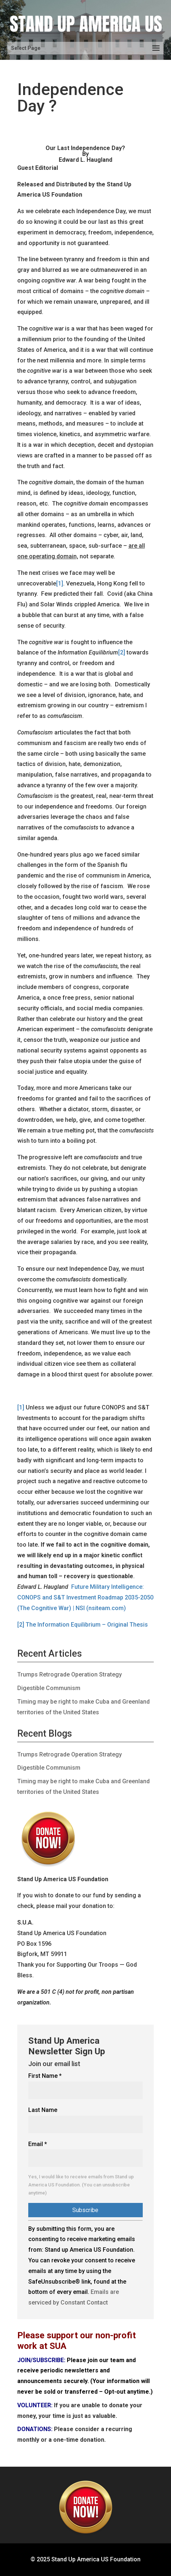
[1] (59, 583)
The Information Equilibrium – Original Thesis (87, 1624)
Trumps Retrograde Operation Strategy (69, 1674)
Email (37, 2144)
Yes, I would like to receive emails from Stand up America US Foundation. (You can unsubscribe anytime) (81, 2185)
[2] (121, 652)
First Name (45, 2075)
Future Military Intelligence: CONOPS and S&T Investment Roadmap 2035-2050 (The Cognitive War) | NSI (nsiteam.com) (85, 1597)
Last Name (42, 2109)
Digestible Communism (48, 1688)
